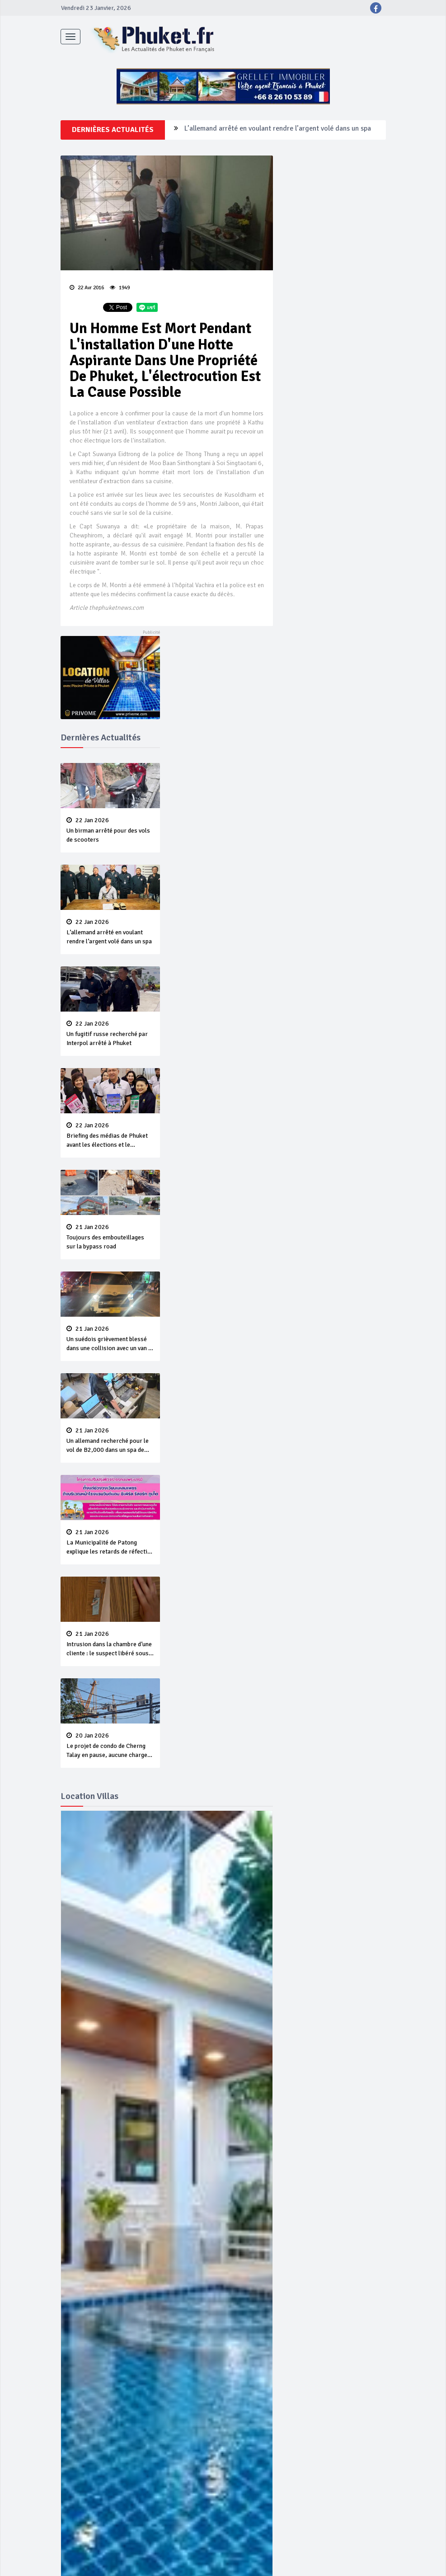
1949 (120, 287)
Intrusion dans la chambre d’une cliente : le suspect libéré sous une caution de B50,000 (110, 1644)
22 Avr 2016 (87, 287)
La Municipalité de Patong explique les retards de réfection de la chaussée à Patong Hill (110, 1543)
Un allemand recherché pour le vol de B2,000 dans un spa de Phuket (110, 1441)
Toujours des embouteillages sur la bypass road (110, 1237)
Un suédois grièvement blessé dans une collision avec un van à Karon (110, 1339)
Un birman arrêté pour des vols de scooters (110, 830)
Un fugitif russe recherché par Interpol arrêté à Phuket (110, 1033)
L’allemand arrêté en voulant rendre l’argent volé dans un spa (277, 129)
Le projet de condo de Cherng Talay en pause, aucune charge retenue (110, 1746)
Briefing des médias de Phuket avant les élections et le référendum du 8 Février (110, 1136)
